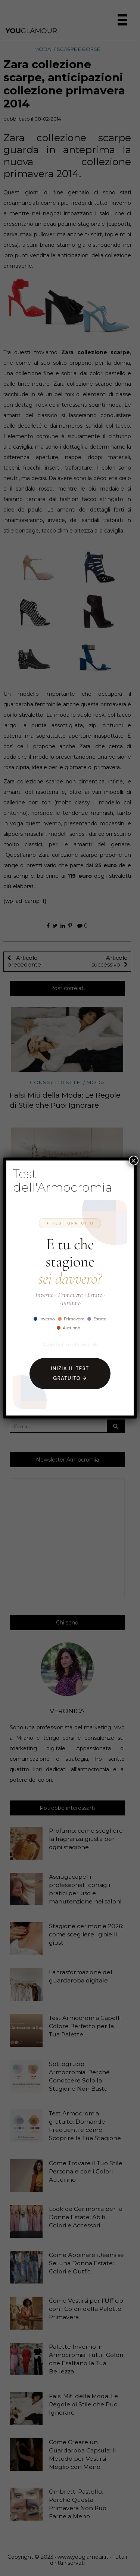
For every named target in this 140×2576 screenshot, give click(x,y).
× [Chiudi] (133, 1160)
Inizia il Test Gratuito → (70, 1373)
